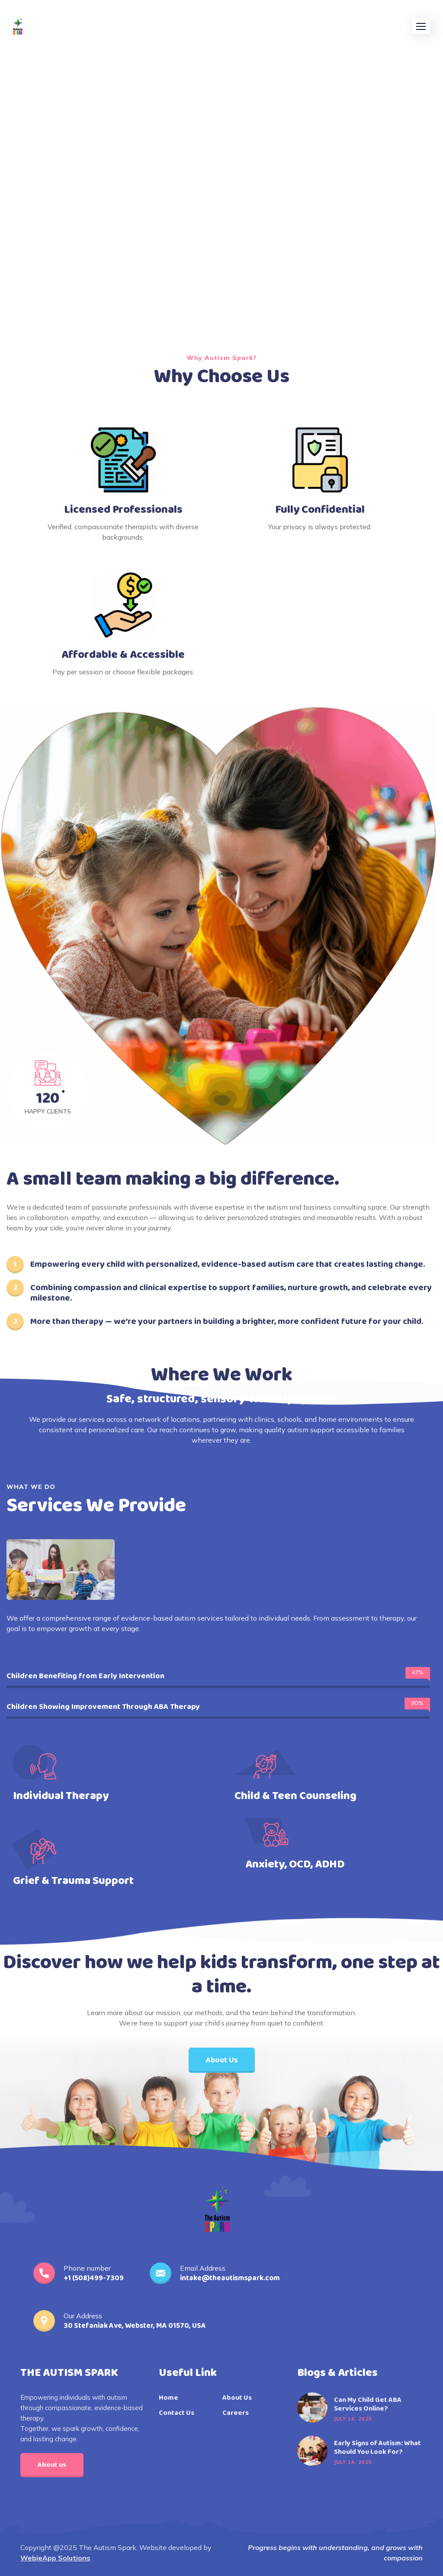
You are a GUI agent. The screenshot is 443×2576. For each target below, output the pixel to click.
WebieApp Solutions (55, 2557)
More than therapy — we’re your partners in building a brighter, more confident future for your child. (227, 1321)
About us (52, 2464)
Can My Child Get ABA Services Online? (367, 2404)
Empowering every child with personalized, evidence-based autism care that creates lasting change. (227, 1264)
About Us (237, 2398)
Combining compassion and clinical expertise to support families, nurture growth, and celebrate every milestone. (231, 1293)
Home (168, 2398)
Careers (235, 2413)
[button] (421, 26)
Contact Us (176, 2413)
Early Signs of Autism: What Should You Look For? (377, 2447)
